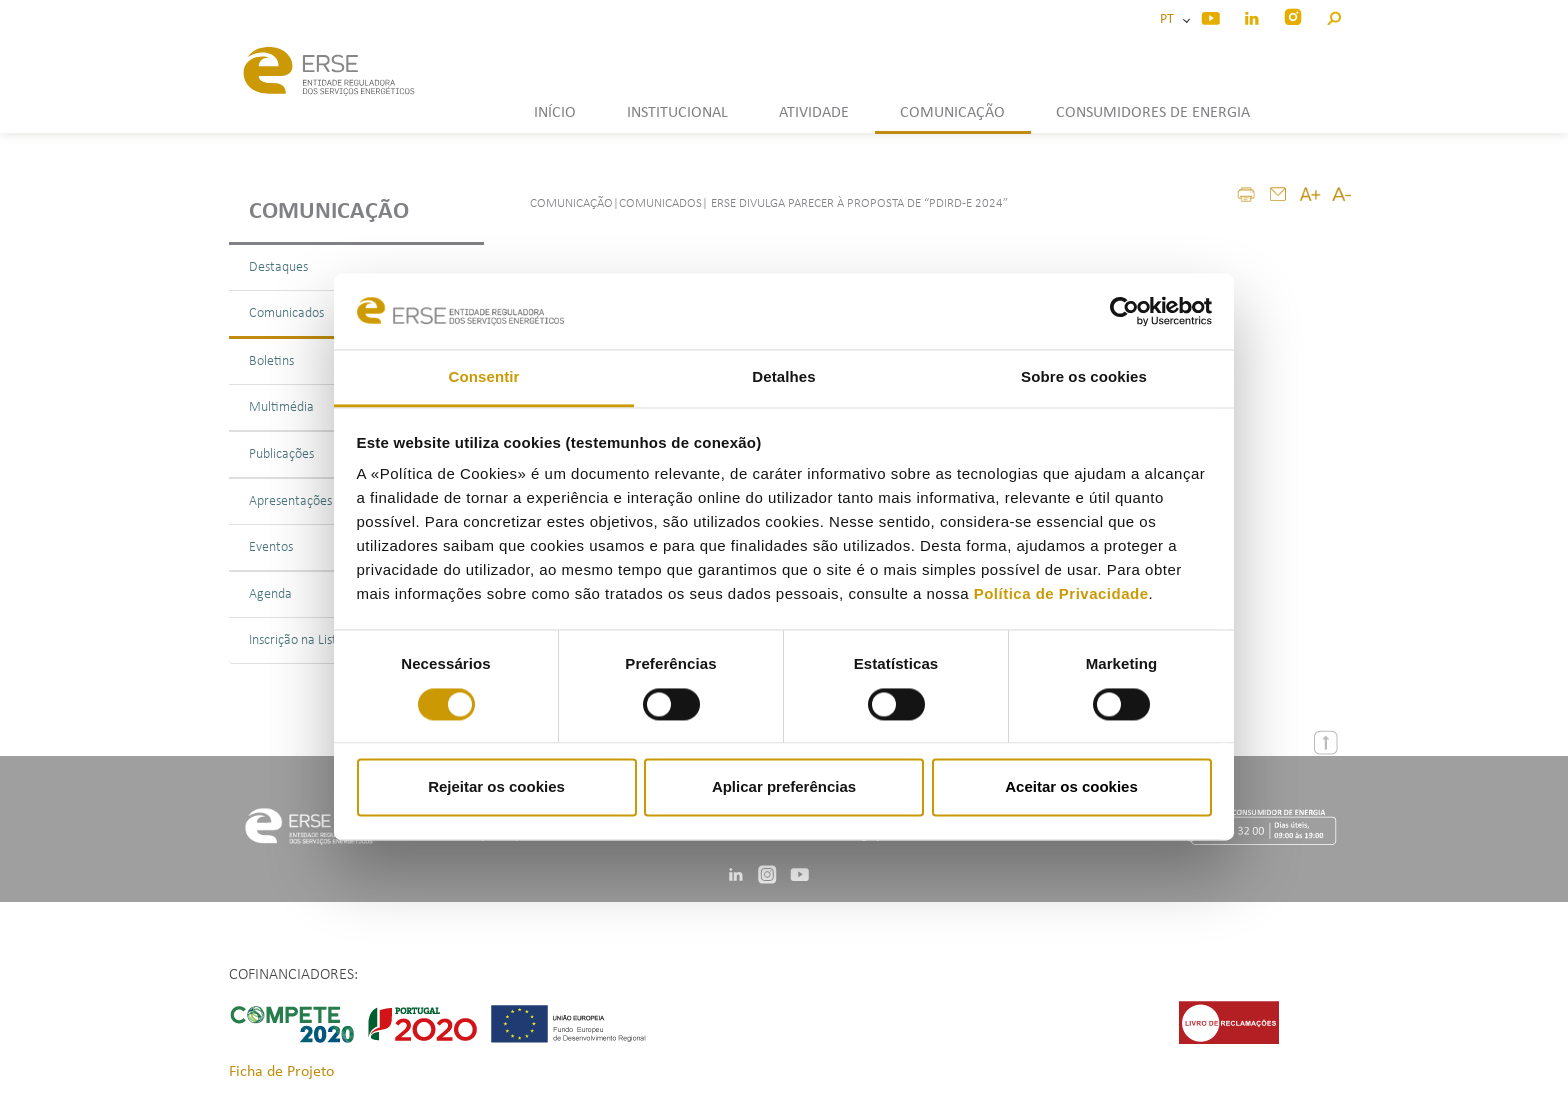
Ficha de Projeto (281, 1072)
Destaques (278, 267)
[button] (1333, 15)
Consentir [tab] (484, 377)
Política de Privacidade (1061, 594)
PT (1170, 19)
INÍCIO (555, 113)
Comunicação (329, 212)
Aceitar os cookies (1071, 787)
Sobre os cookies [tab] (1084, 377)
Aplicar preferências (784, 787)
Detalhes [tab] (783, 377)
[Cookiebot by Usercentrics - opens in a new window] (1124, 311)
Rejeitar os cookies (496, 787)
